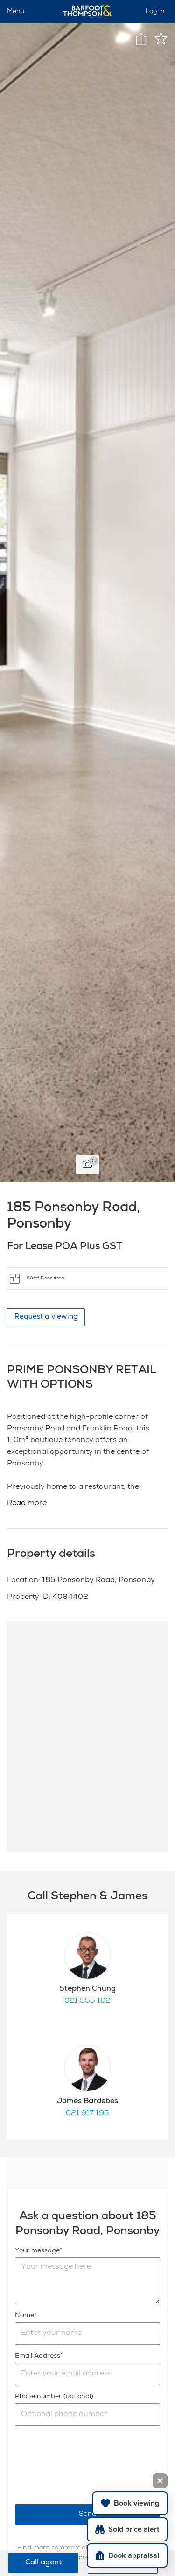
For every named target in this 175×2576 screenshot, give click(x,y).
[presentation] (86, 2465)
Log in (155, 11)
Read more (27, 1503)
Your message (37, 2251)
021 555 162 (87, 2001)
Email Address (37, 2356)
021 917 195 (87, 2114)
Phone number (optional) (54, 2397)
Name (24, 2315)
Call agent (43, 2563)
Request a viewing (45, 1316)
